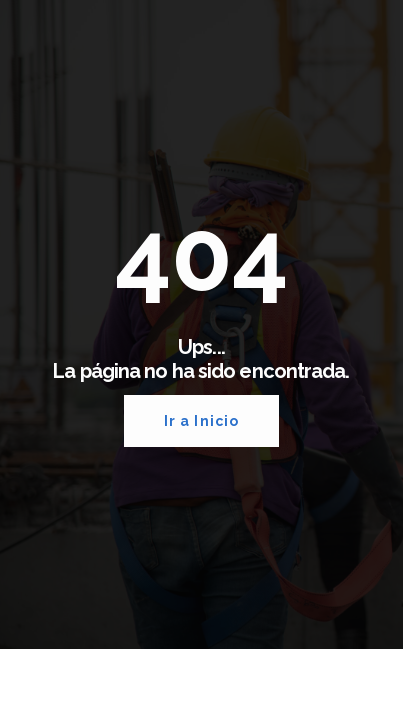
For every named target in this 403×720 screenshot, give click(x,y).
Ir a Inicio (201, 421)
